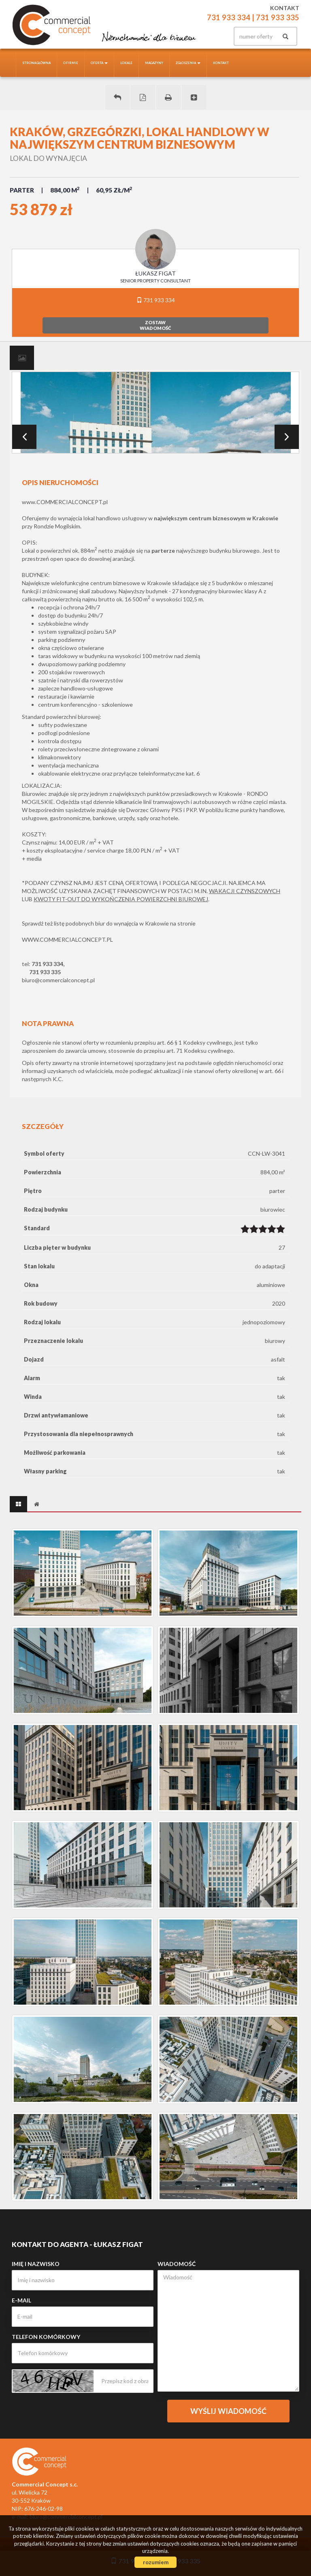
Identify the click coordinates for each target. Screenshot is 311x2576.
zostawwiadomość (155, 325)
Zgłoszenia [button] (188, 63)
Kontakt (221, 63)
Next (287, 437)
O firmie (70, 63)
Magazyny (154, 63)
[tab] (22, 358)
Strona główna (36, 63)
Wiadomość (177, 2263)
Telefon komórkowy (46, 2336)
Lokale (126, 63)
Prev (24, 437)
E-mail (21, 2300)
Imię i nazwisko (36, 2263)
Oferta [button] (99, 63)
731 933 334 (155, 300)
